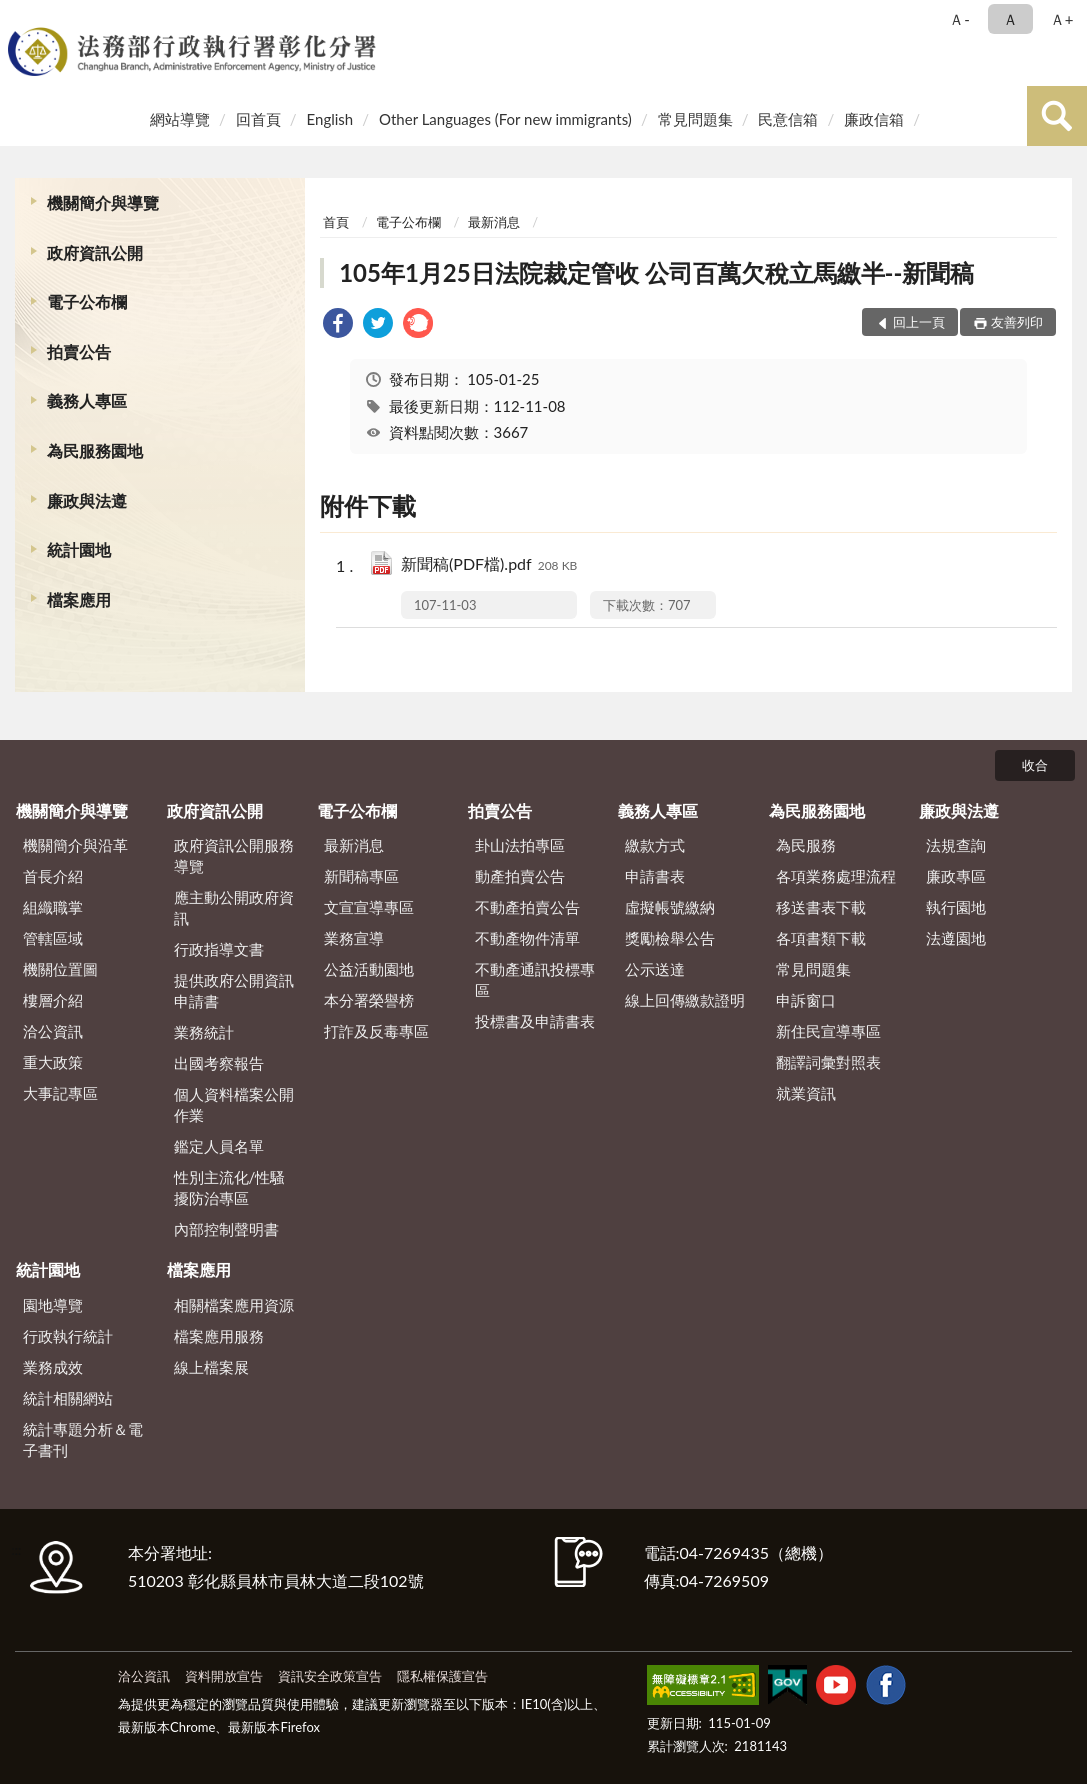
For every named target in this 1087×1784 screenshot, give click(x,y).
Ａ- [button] (959, 19)
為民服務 (806, 845)
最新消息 (494, 222)
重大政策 (53, 1062)
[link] (338, 325)
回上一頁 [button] (919, 322)
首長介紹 (53, 876)
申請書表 (655, 876)
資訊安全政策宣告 (330, 1676)
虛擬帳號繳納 (670, 907)
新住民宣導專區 (828, 1031)
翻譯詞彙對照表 (828, 1062)
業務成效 (53, 1367)
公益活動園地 (369, 969)
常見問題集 (695, 119)
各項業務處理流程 (836, 876)
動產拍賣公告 (520, 876)
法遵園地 (956, 938)
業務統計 (204, 1032)
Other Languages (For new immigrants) (505, 119)
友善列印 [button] (1017, 322)
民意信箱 (788, 119)
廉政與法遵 (87, 500)
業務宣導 (354, 938)
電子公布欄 (87, 301)
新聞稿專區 (361, 876)
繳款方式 (655, 845)
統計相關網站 (68, 1398)
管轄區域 (53, 938)
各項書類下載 (821, 938)
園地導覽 (53, 1305)
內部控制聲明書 (226, 1229)
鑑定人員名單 (219, 1146)
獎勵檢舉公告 (670, 938)
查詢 (1057, 116)
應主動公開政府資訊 (234, 907)
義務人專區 (87, 400)
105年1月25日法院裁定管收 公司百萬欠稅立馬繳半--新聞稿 (656, 272)
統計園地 (79, 549)
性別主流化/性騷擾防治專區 (230, 1187)
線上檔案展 (211, 1367)
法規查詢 (956, 845)
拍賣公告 (79, 351)
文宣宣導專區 (369, 907)
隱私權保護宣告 (442, 1676)
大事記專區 (60, 1093)
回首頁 (258, 119)
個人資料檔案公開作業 (234, 1104)
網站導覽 (180, 119)
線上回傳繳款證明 (685, 1000)
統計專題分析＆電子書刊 (83, 1439)
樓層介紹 (53, 1000)
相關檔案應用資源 (234, 1305)
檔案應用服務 (219, 1336)
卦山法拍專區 (520, 845)
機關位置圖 (60, 969)
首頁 (336, 222)
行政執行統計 (68, 1336)
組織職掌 (53, 907)
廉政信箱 (874, 119)
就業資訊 (806, 1093)
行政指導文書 (219, 949)
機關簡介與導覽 (103, 202)
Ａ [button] (1010, 19)
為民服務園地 (95, 450)
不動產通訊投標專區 (535, 979)
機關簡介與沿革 (75, 845)
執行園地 (956, 907)
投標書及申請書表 (535, 1021)
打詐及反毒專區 (376, 1031)
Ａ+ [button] (1062, 19)
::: (19, 17)
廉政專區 (956, 876)
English (330, 119)
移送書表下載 (821, 907)
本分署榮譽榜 (369, 1000)
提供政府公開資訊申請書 (234, 990)
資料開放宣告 (224, 1676)
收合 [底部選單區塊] (1035, 765)
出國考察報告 (219, 1063)
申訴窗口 (806, 1000)
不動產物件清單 (527, 938)
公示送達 (655, 969)
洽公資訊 (53, 1031)
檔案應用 (79, 599)
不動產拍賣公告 (527, 907)
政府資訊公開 (95, 252)
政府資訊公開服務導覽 (234, 855)
